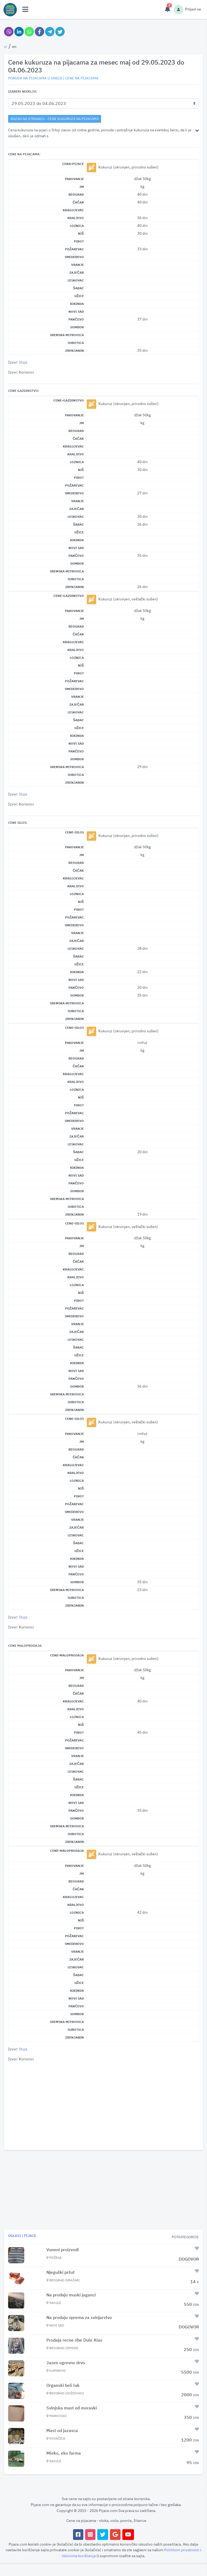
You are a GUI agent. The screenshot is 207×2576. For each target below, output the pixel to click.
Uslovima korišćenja (79, 2555)
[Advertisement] (103, 2106)
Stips (23, 362)
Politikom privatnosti (182, 2549)
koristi (33, 2544)
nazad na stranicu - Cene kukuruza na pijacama (55, 119)
